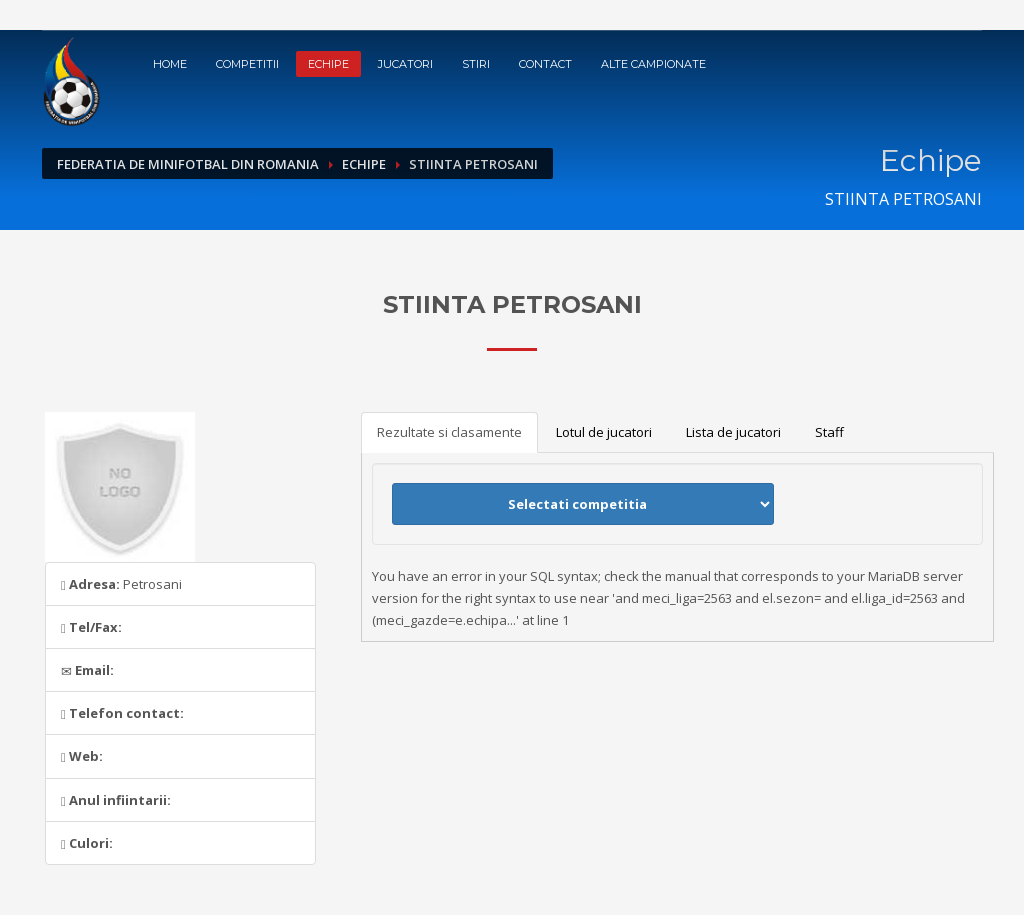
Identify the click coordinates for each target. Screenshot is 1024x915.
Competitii (247, 64)
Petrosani (121, 584)
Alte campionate (653, 64)
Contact (545, 64)
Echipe (328, 64)
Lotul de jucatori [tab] (604, 432)
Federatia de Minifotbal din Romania (188, 164)
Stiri (476, 64)
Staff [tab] (829, 432)
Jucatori (405, 64)
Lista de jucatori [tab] (733, 432)
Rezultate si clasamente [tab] (449, 432)
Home (170, 64)
